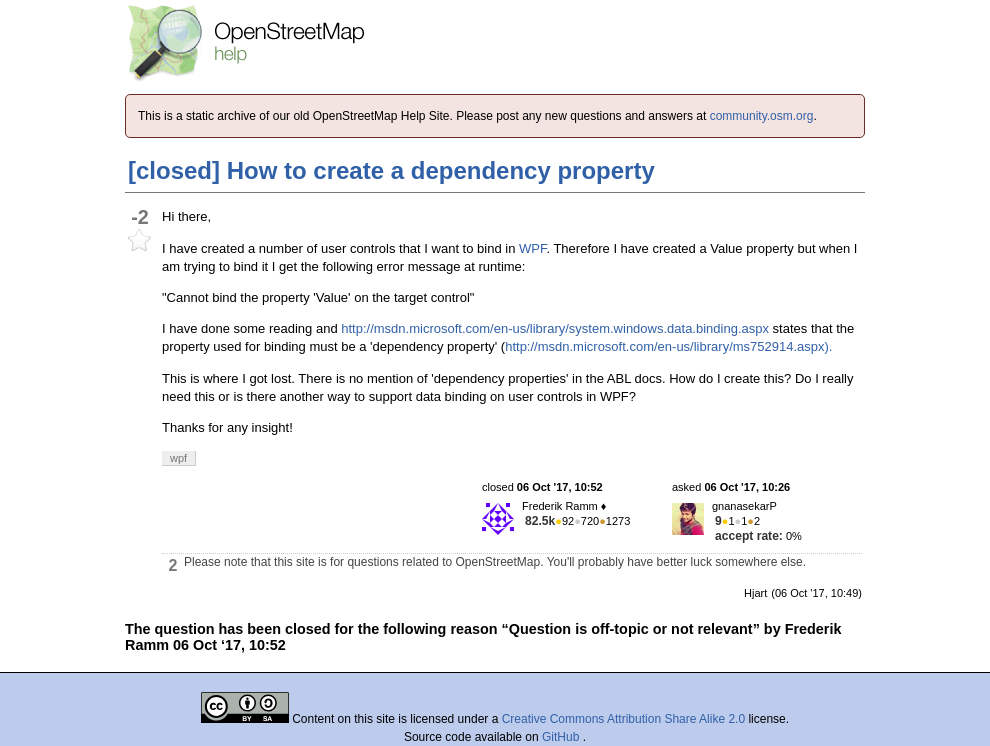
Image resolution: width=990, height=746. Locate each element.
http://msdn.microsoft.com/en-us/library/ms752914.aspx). (668, 346)
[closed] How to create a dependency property (391, 170)
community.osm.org (762, 116)
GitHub (562, 737)
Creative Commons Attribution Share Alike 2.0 (623, 719)
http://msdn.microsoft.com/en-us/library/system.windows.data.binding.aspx (555, 328)
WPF (532, 248)
